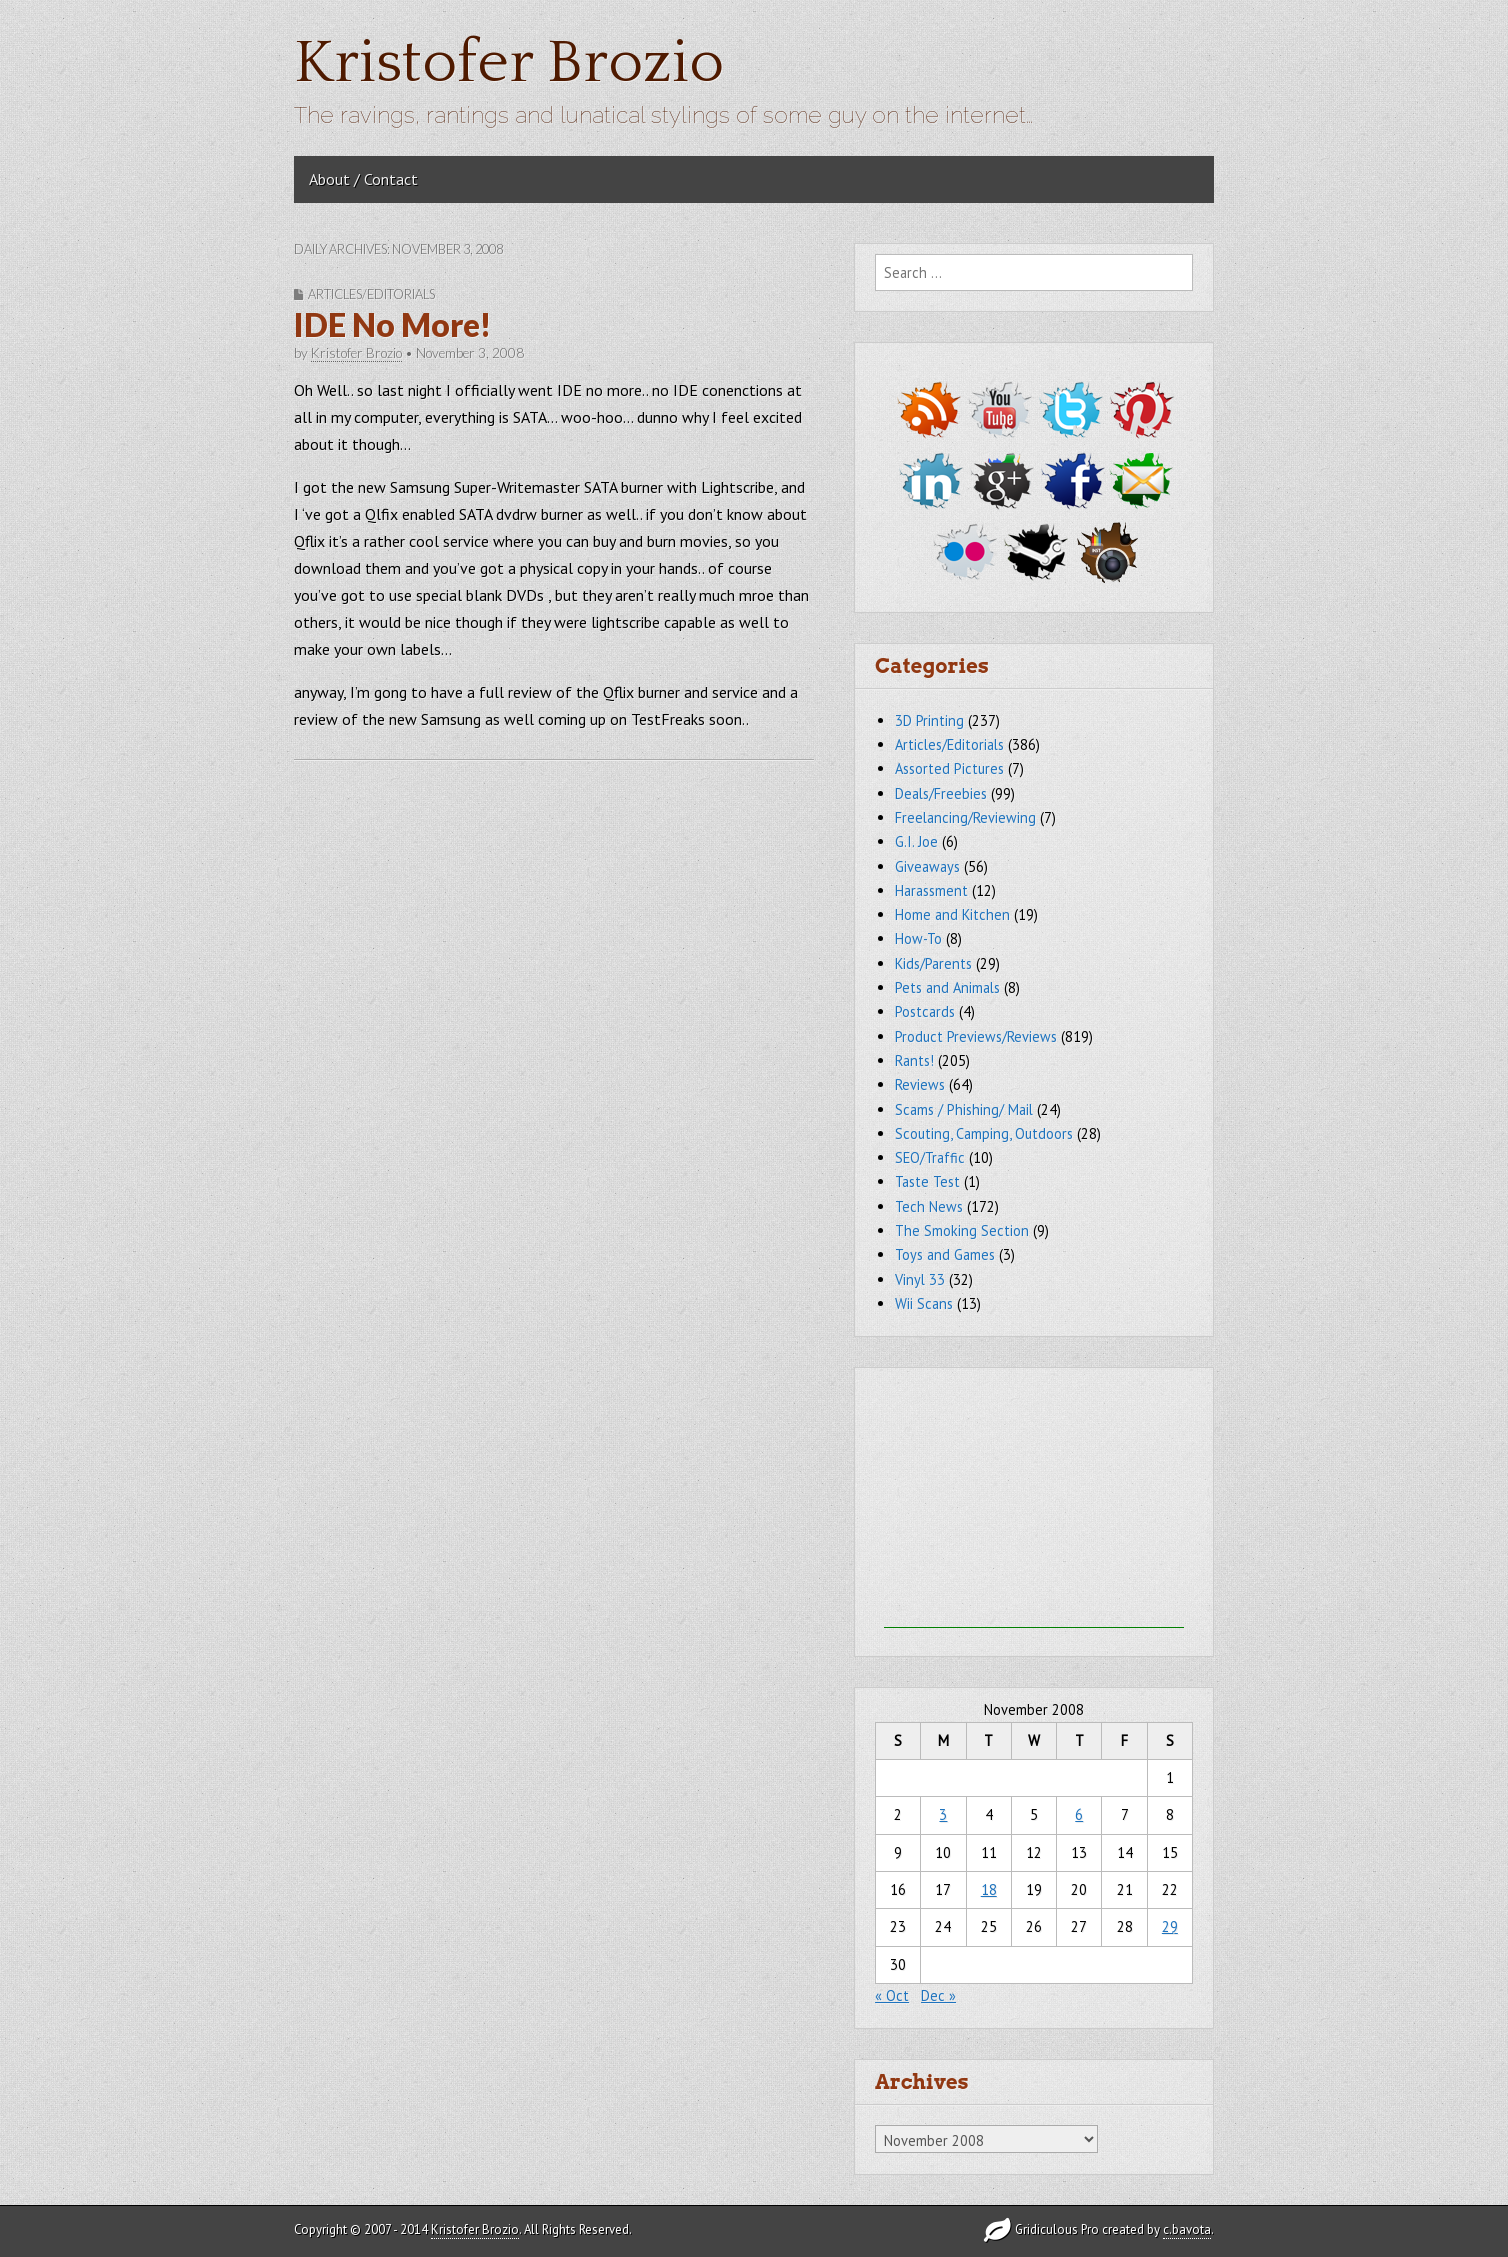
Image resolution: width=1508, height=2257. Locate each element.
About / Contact (363, 179)
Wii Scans (924, 1303)
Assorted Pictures (949, 768)
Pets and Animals (947, 987)
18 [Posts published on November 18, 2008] (989, 1889)
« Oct (892, 1995)
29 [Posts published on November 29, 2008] (1170, 1926)
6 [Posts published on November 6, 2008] (1079, 1814)
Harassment (931, 890)
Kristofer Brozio (509, 63)
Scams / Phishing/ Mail (964, 1109)
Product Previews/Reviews (976, 1036)
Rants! (914, 1060)
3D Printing (929, 720)
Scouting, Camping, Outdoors (984, 1133)
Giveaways (927, 866)
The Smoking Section (962, 1230)
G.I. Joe (916, 841)
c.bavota (1187, 2229)
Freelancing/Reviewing (965, 817)
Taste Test (927, 1181)
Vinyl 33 (920, 1279)
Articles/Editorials (371, 294)
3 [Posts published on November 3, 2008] (943, 1814)
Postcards (925, 1011)
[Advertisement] (1034, 1503)
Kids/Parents (933, 963)
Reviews (920, 1084)
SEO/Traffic (930, 1157)
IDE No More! (392, 324)
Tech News (929, 1206)
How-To (918, 938)
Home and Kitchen (952, 914)
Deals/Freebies (941, 793)
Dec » (938, 1995)
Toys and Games (945, 1254)
